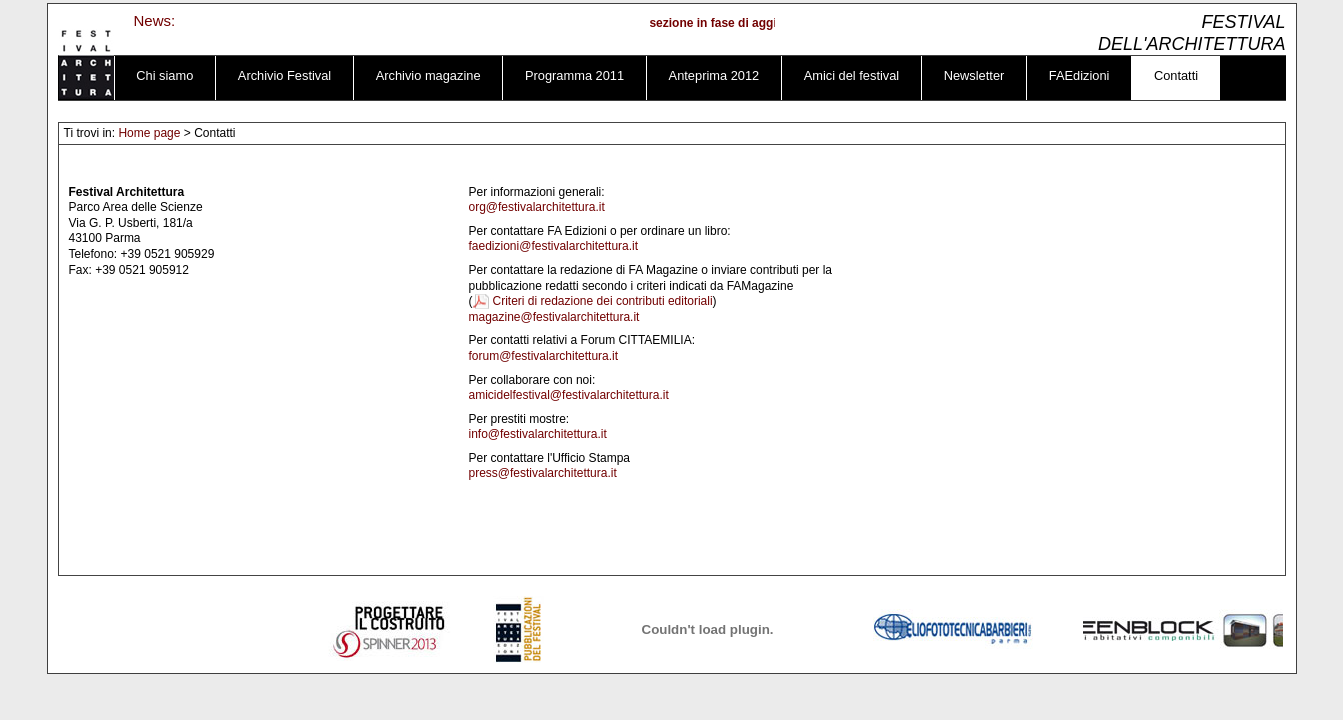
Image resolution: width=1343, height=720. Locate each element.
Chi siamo (164, 75)
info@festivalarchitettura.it (538, 434)
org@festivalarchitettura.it (537, 207)
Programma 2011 (574, 75)
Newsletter (974, 75)
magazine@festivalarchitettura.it (554, 317)
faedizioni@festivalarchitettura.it (554, 246)
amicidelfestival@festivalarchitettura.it (569, 395)
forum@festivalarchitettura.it (544, 356)
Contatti (1176, 75)
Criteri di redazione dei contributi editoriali (603, 301)
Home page (149, 133)
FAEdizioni (1079, 75)
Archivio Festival (284, 75)
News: (155, 20)
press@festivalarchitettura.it (543, 473)
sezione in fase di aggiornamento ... (757, 23)
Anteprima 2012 (714, 75)
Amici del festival (852, 75)
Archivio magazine (428, 75)
